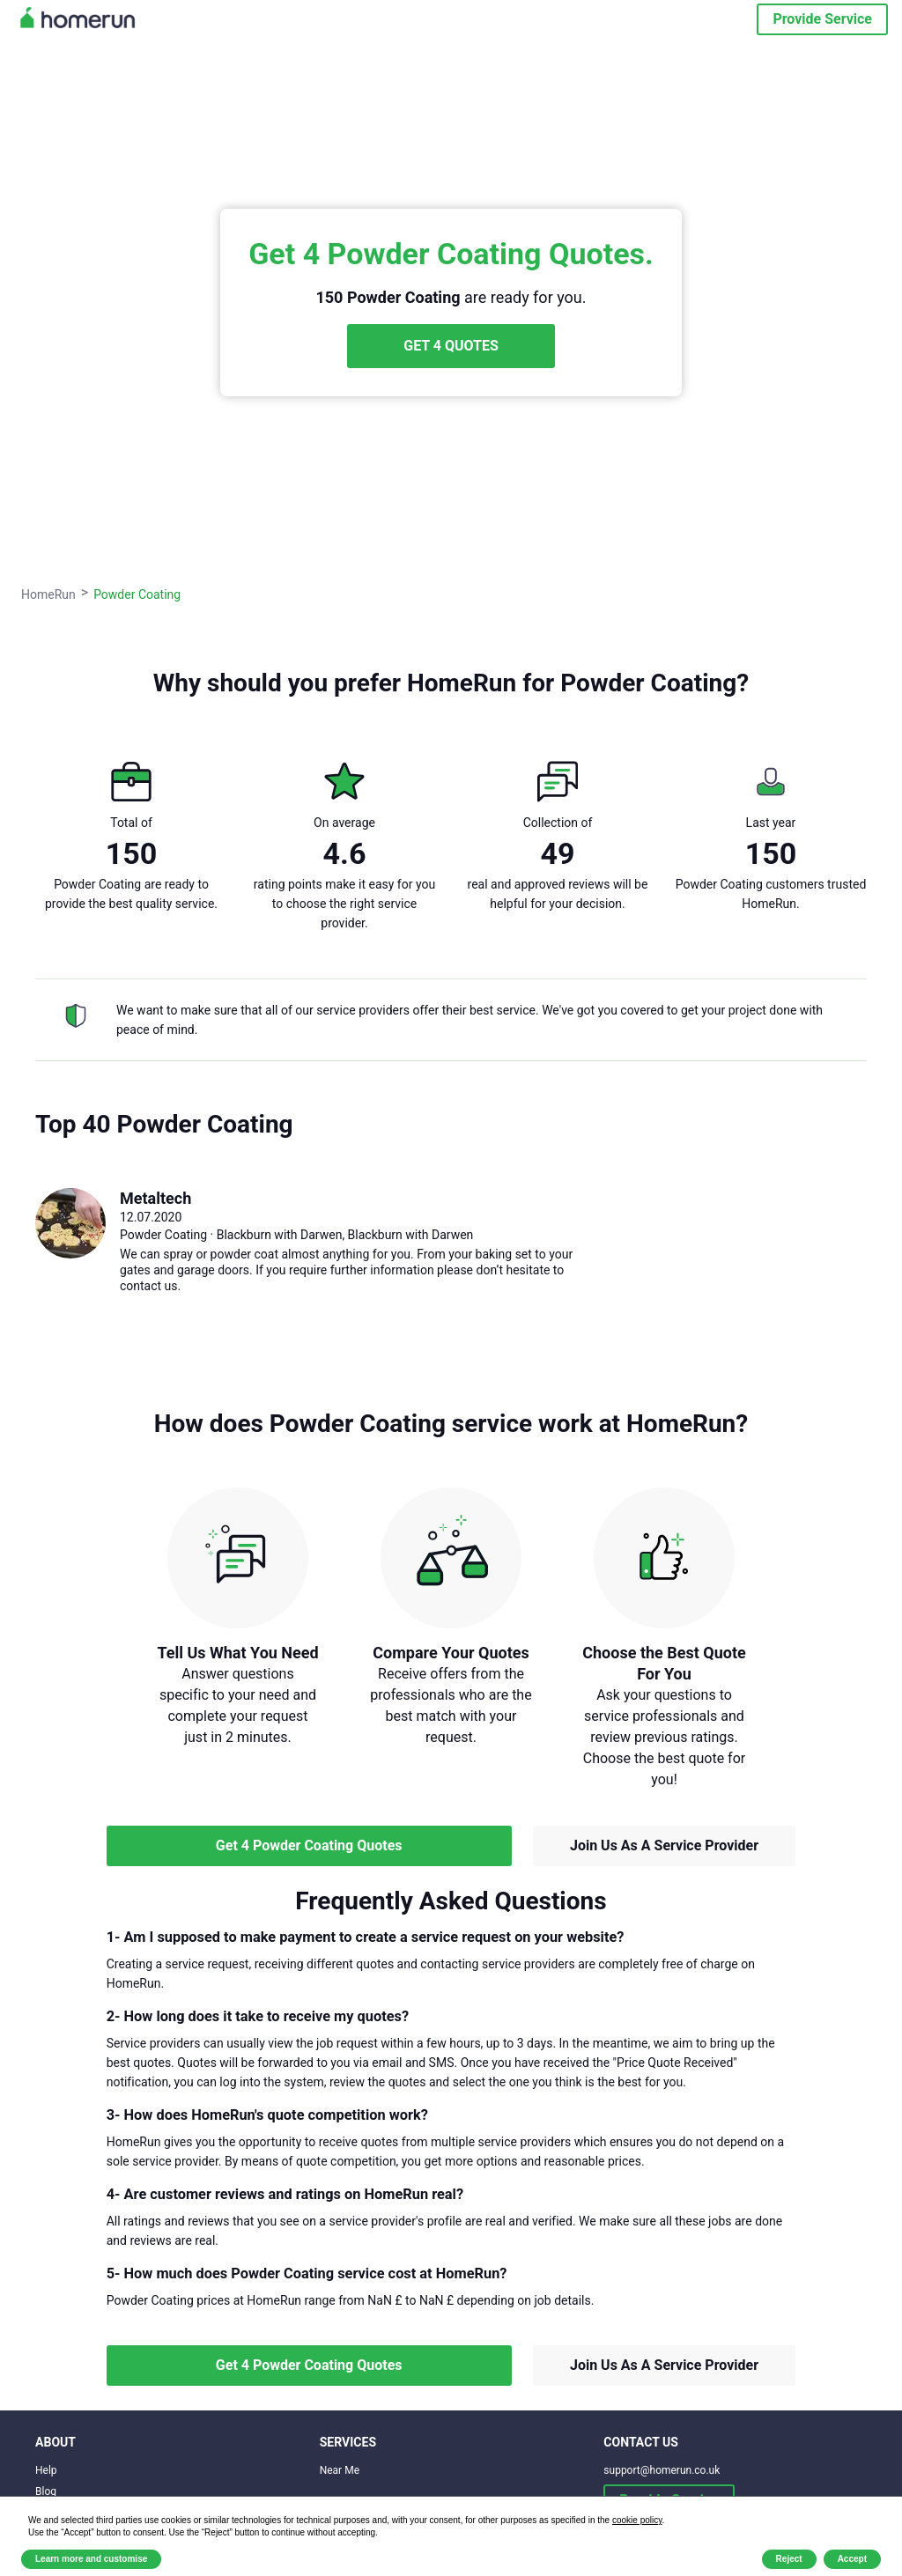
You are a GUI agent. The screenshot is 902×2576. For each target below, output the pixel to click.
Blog (45, 2491)
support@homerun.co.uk (661, 2470)
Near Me (339, 2470)
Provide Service (822, 19)
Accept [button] (852, 2559)
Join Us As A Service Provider (664, 1845)
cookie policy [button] (637, 2520)
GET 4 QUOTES (451, 345)
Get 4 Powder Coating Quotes (309, 1845)
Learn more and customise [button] (91, 2559)
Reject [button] (789, 2559)
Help (46, 2470)
